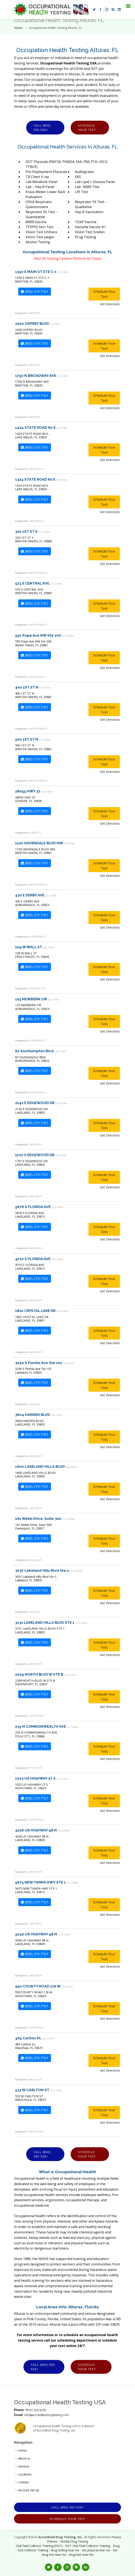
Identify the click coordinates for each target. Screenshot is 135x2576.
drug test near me (81, 2555)
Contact (23, 2482)
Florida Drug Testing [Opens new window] (74, 2541)
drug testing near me (65, 2550)
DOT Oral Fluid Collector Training (87, 2546)
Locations (25, 2474)
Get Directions (110, 304)
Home (18, 28)
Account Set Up (28, 2490)
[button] (93, 9)
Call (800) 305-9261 (42, 127)
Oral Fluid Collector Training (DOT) (39, 2546)
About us (24, 2458)
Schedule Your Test (87, 127)
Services (23, 2466)
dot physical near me (96, 2550)
